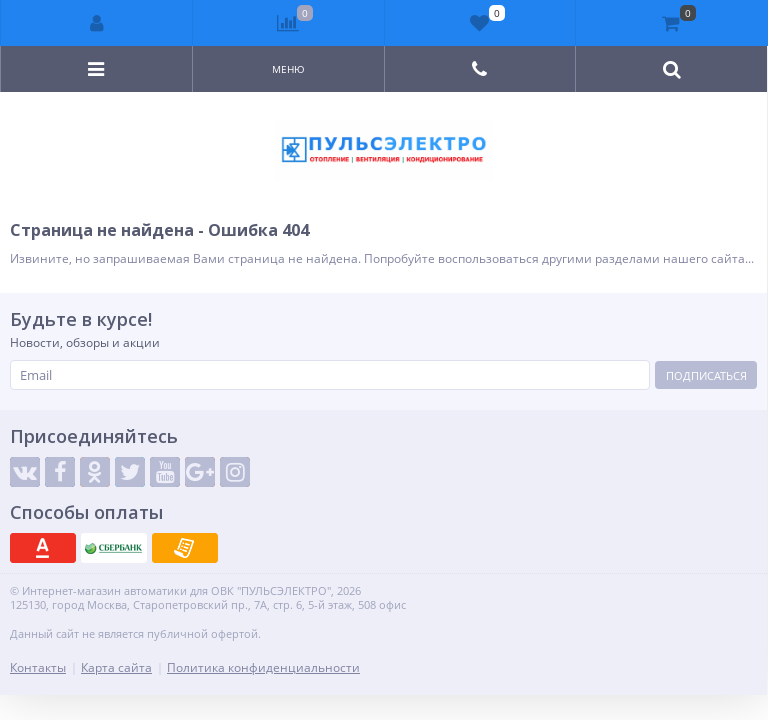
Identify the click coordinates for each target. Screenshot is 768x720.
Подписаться (706, 375)
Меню (288, 69)
